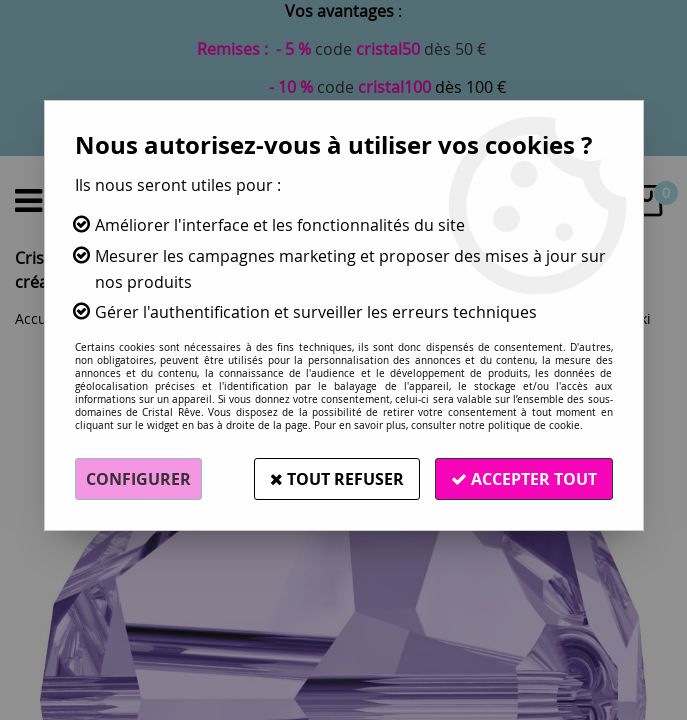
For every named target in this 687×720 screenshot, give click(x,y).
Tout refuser (337, 479)
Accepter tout (524, 479)
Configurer (138, 479)
